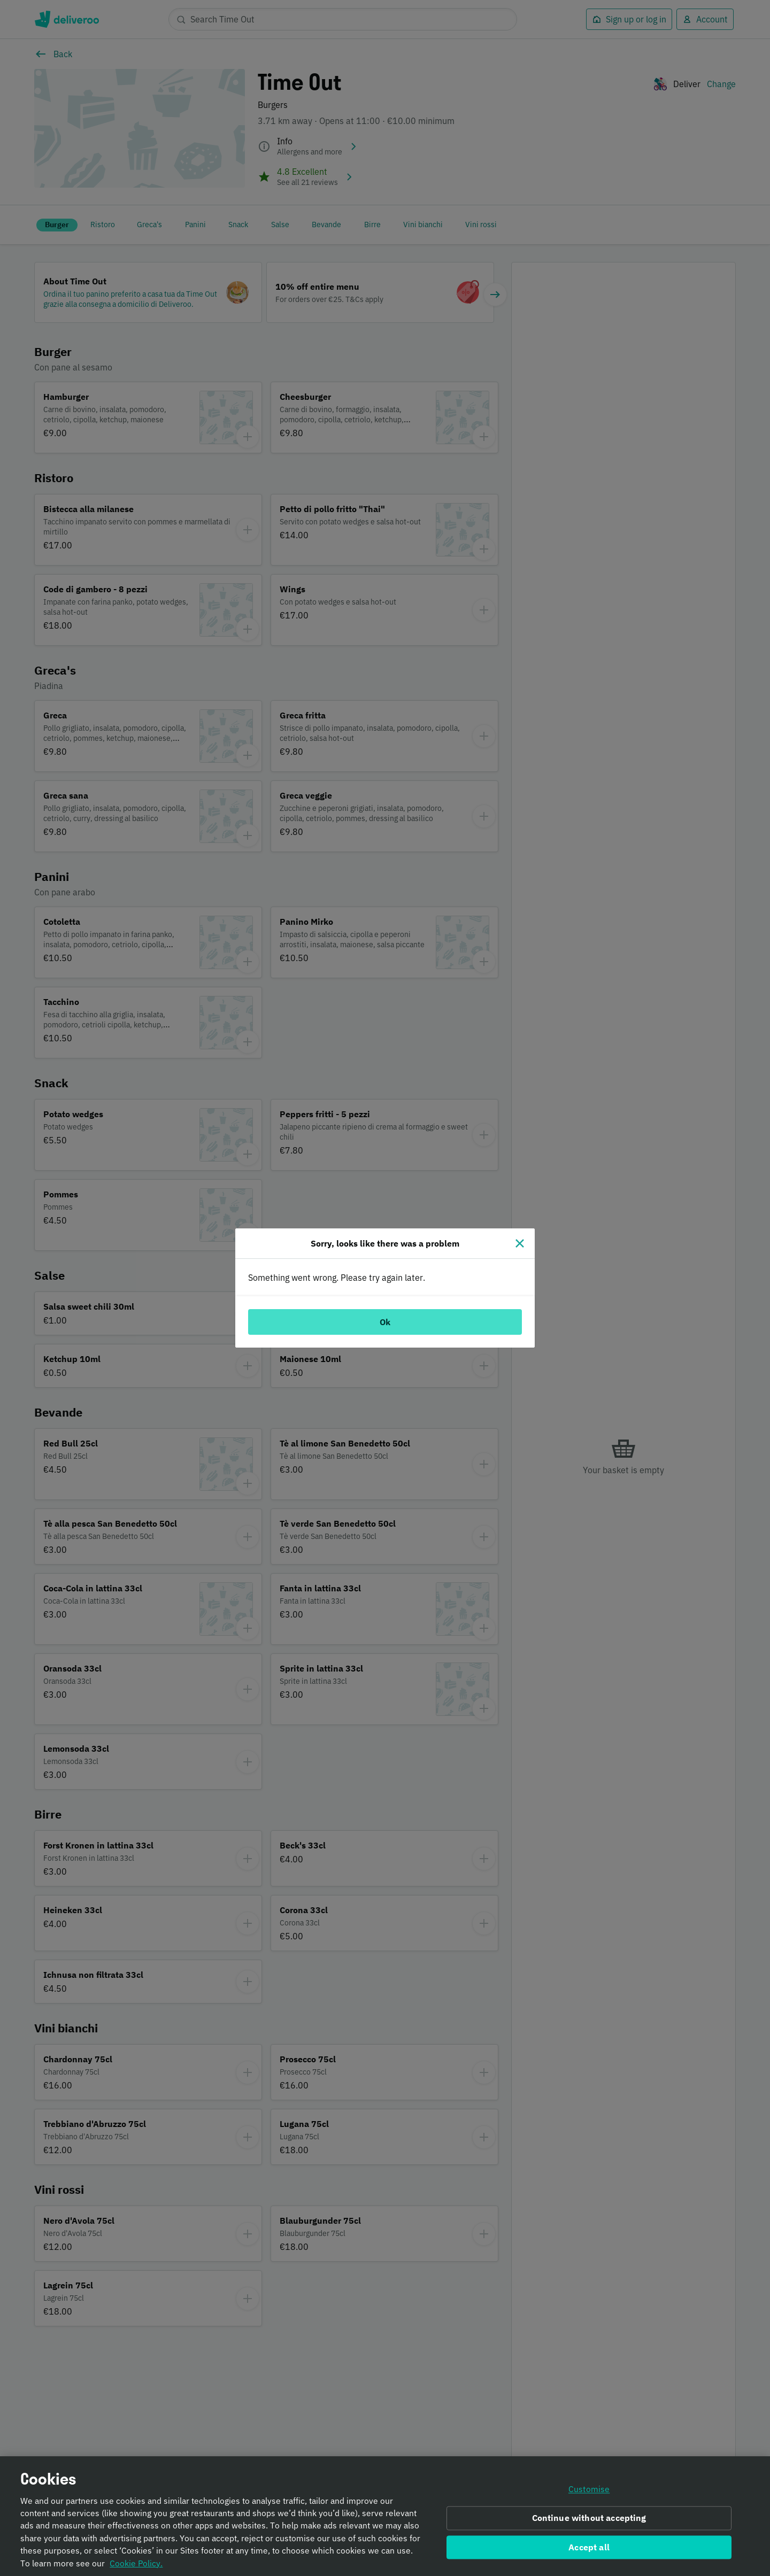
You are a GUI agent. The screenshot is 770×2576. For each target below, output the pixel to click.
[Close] (519, 1243)
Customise (589, 2493)
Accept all (589, 2551)
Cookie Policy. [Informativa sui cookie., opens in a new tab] (136, 2567)
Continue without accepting (589, 2522)
